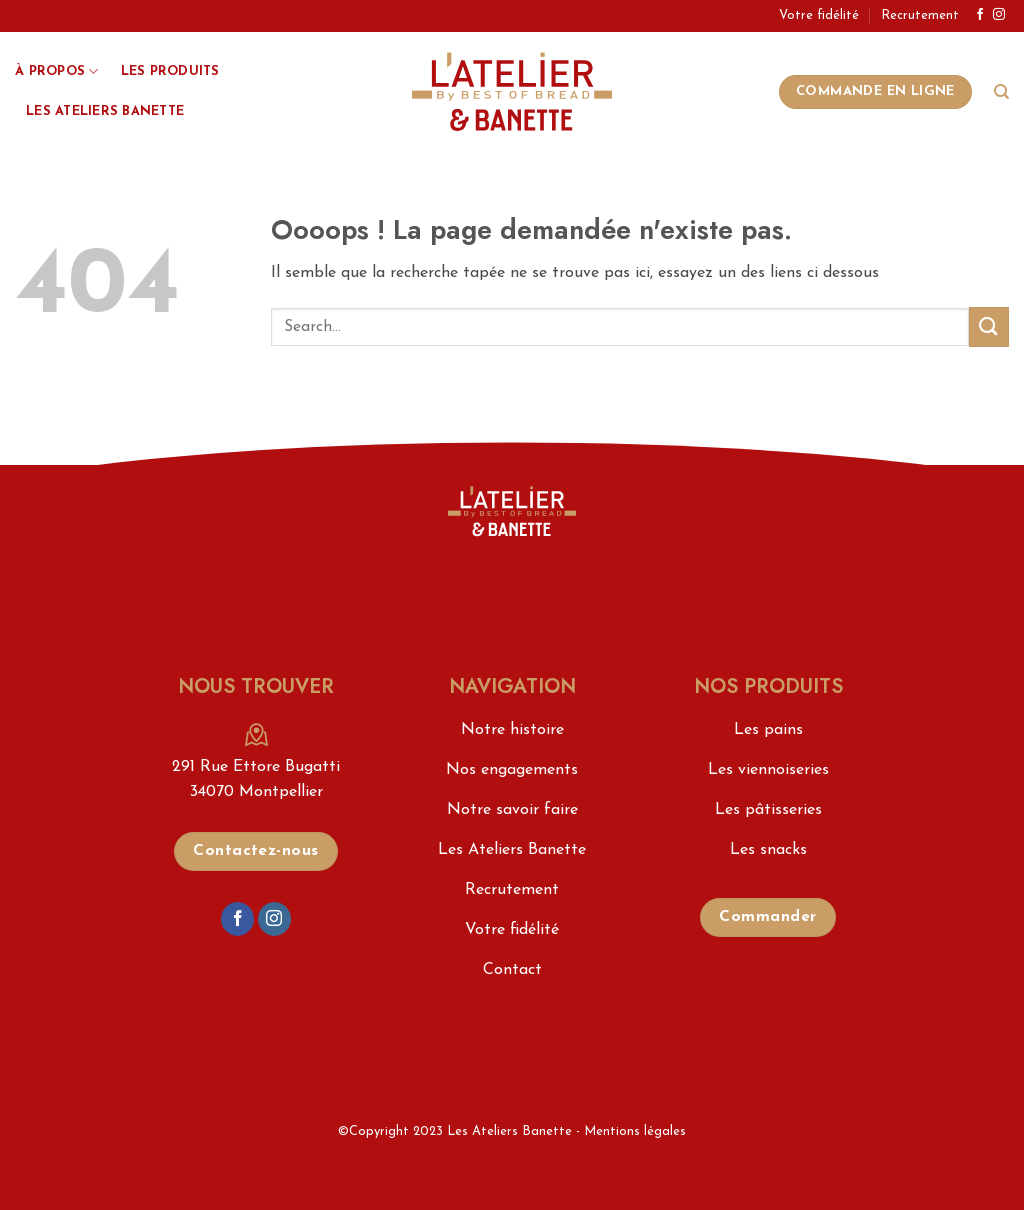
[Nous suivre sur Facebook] (980, 15)
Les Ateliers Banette (105, 111)
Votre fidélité (819, 15)
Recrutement (920, 15)
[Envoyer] (989, 326)
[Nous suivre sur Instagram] (999, 15)
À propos (57, 71)
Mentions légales (635, 1131)
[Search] (1001, 92)
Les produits (170, 71)
